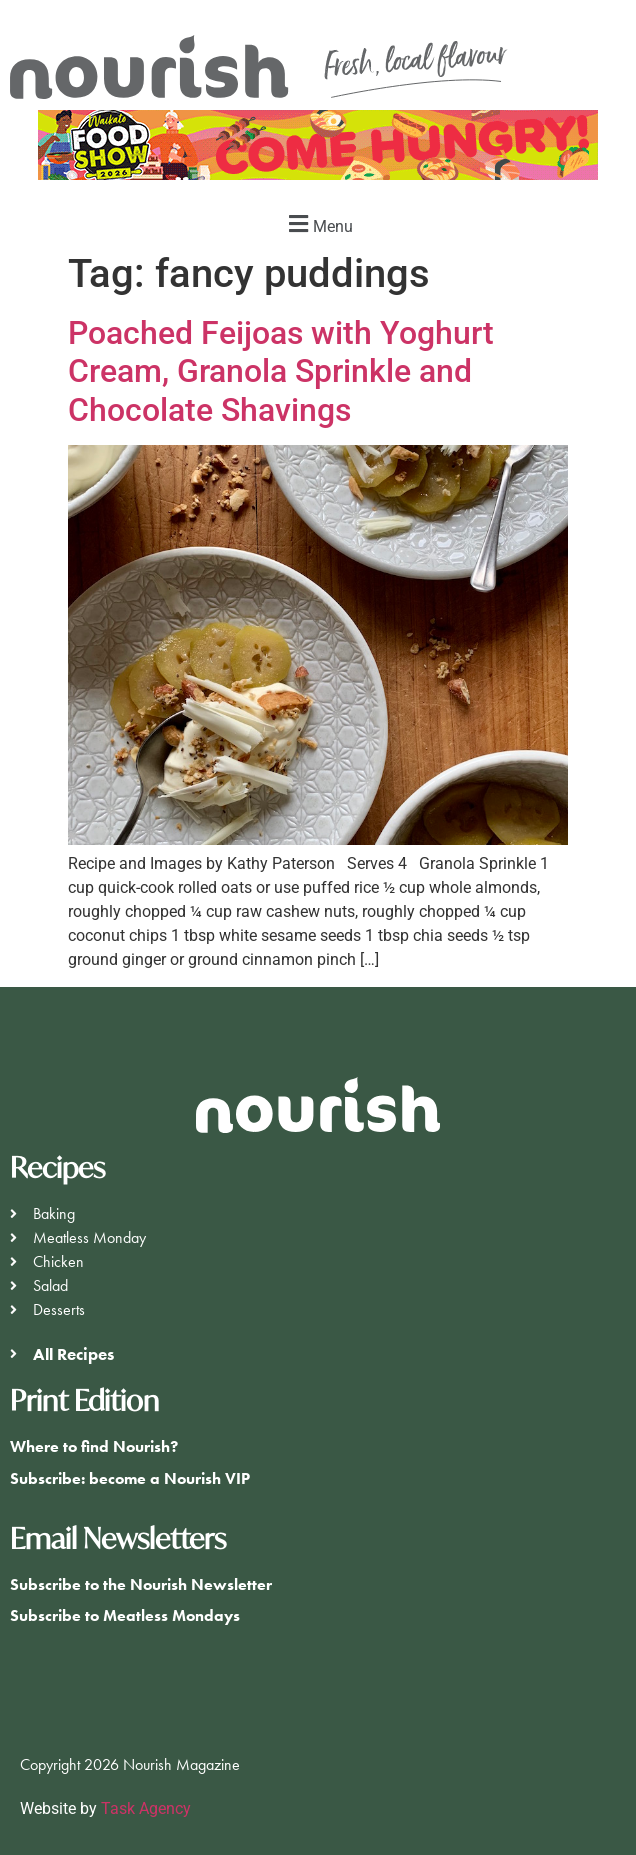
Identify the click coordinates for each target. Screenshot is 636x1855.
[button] (318, 223)
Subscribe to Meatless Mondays (125, 1615)
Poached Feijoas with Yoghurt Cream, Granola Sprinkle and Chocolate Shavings (281, 371)
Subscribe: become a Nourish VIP (130, 1478)
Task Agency (146, 1808)
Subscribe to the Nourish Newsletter (141, 1584)
